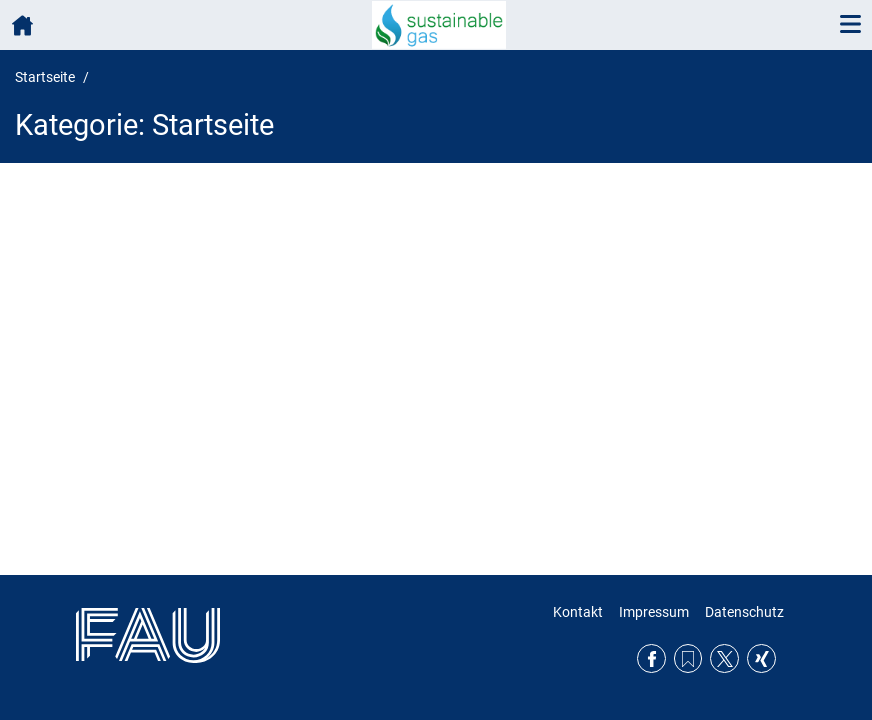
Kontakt (578, 612)
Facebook (651, 658)
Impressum (654, 612)
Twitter (724, 658)
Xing (761, 658)
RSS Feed (688, 658)
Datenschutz (744, 612)
